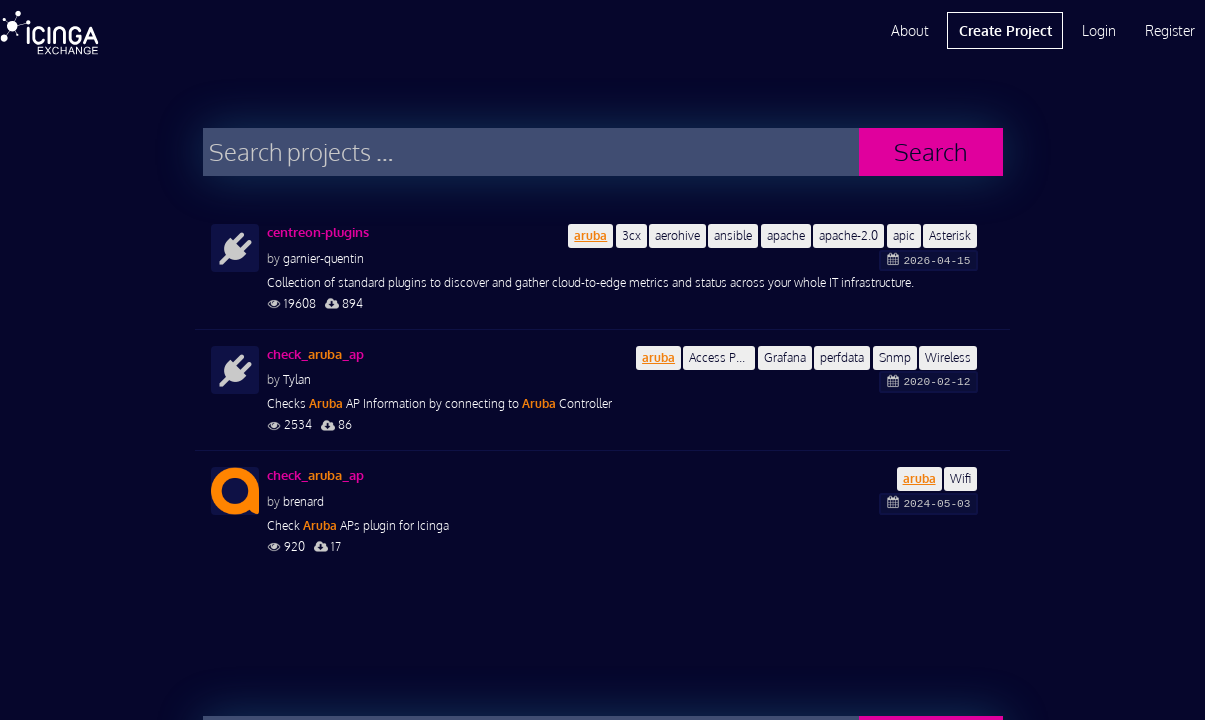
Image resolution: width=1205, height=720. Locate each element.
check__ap (315, 354)
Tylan (297, 379)
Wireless (948, 357)
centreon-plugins (318, 232)
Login (1099, 30)
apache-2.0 (848, 235)
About (910, 30)
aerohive (677, 235)
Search (930, 151)
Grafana (785, 357)
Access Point (722, 357)
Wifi (960, 478)
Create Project (1005, 30)
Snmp (895, 357)
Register (1170, 30)
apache (786, 235)
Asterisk (950, 235)
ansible (733, 235)
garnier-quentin (323, 258)
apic (904, 235)
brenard (303, 501)
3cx (631, 235)
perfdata (842, 357)
